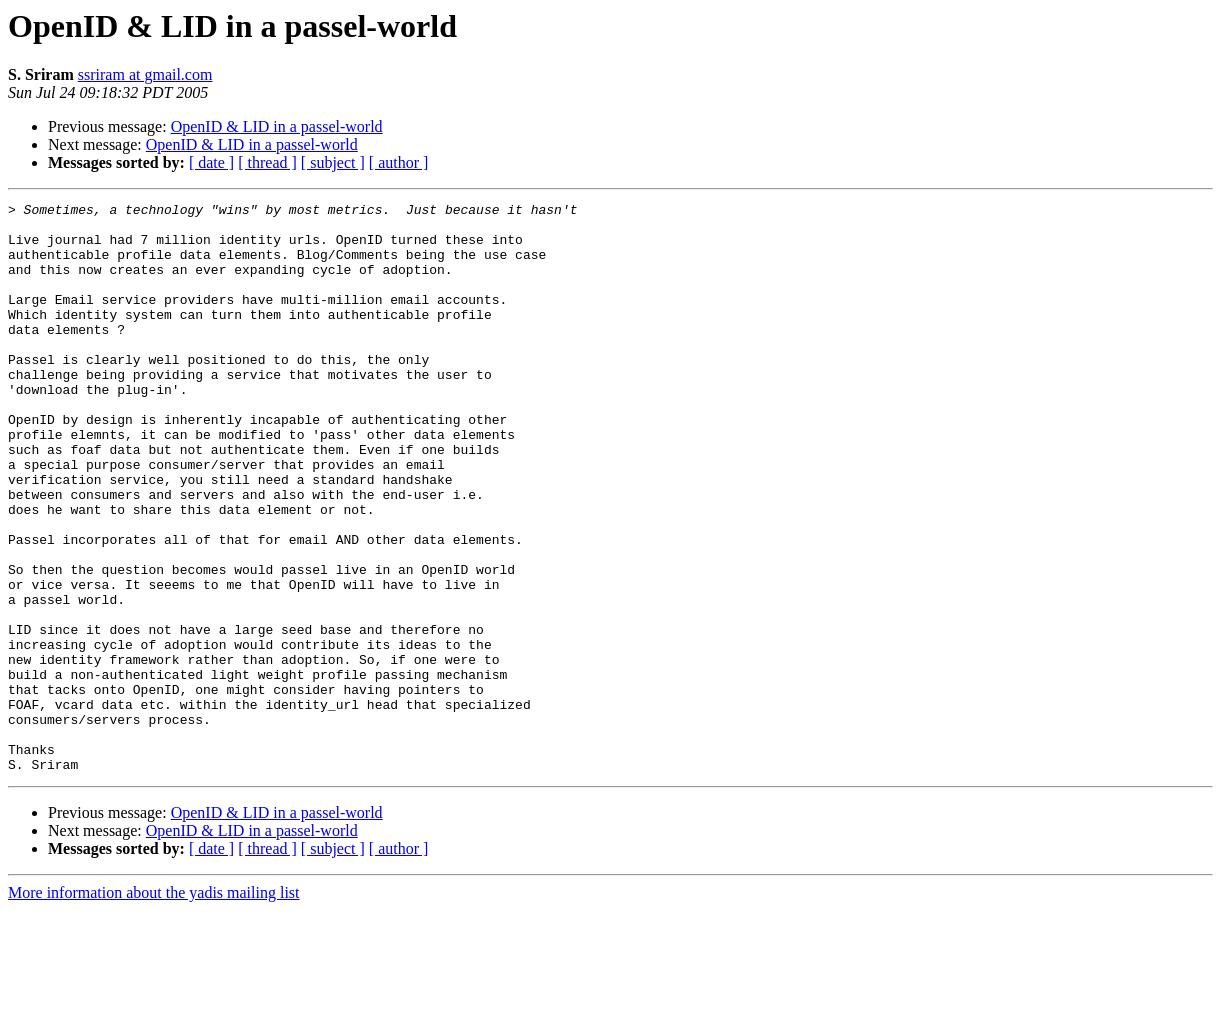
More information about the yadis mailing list (154, 1006)
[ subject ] (333, 162)
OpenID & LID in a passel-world (277, 126)
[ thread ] (267, 162)
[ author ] (399, 162)
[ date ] (211, 162)
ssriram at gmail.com (145, 74)
